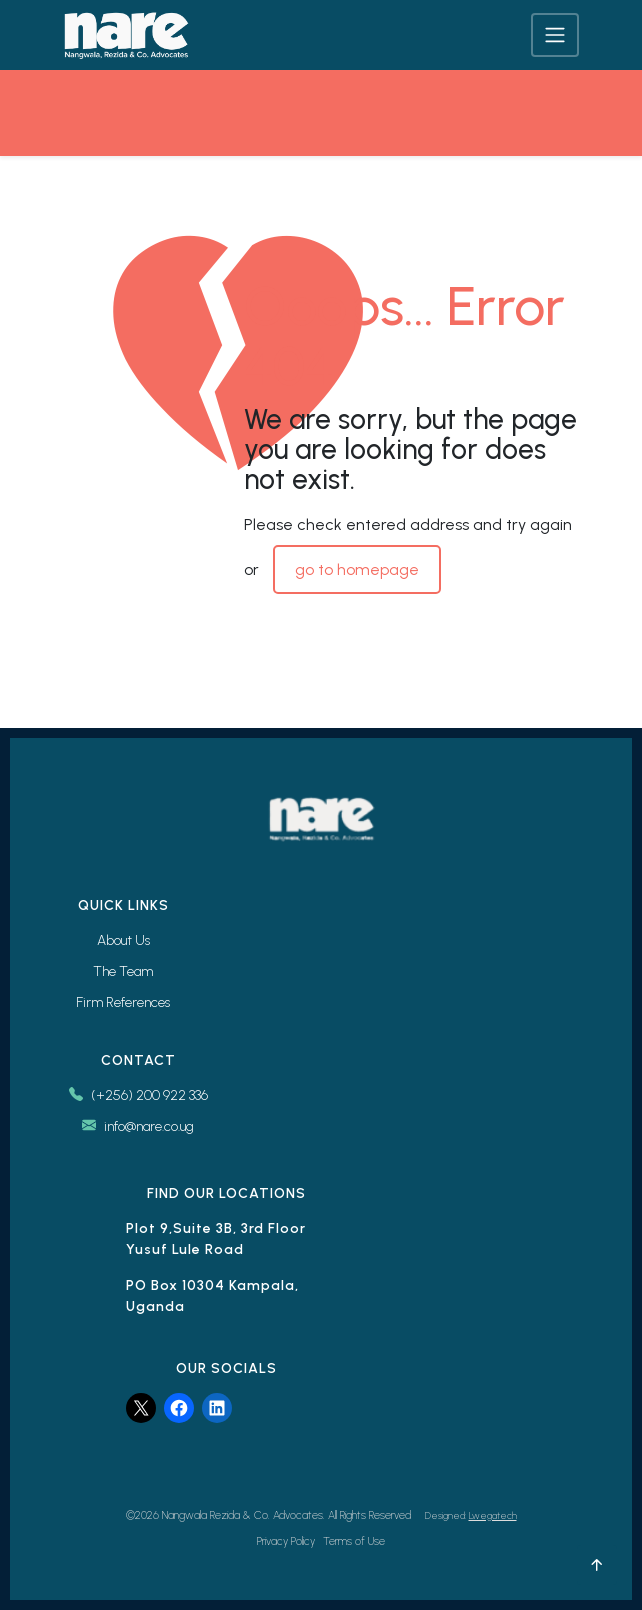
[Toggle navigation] (555, 35)
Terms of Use (354, 1541)
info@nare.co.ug (138, 1126)
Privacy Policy (286, 1541)
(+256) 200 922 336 (138, 1095)
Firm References (123, 1002)
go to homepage (357, 569)
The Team (123, 971)
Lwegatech (493, 1515)
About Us (123, 940)
